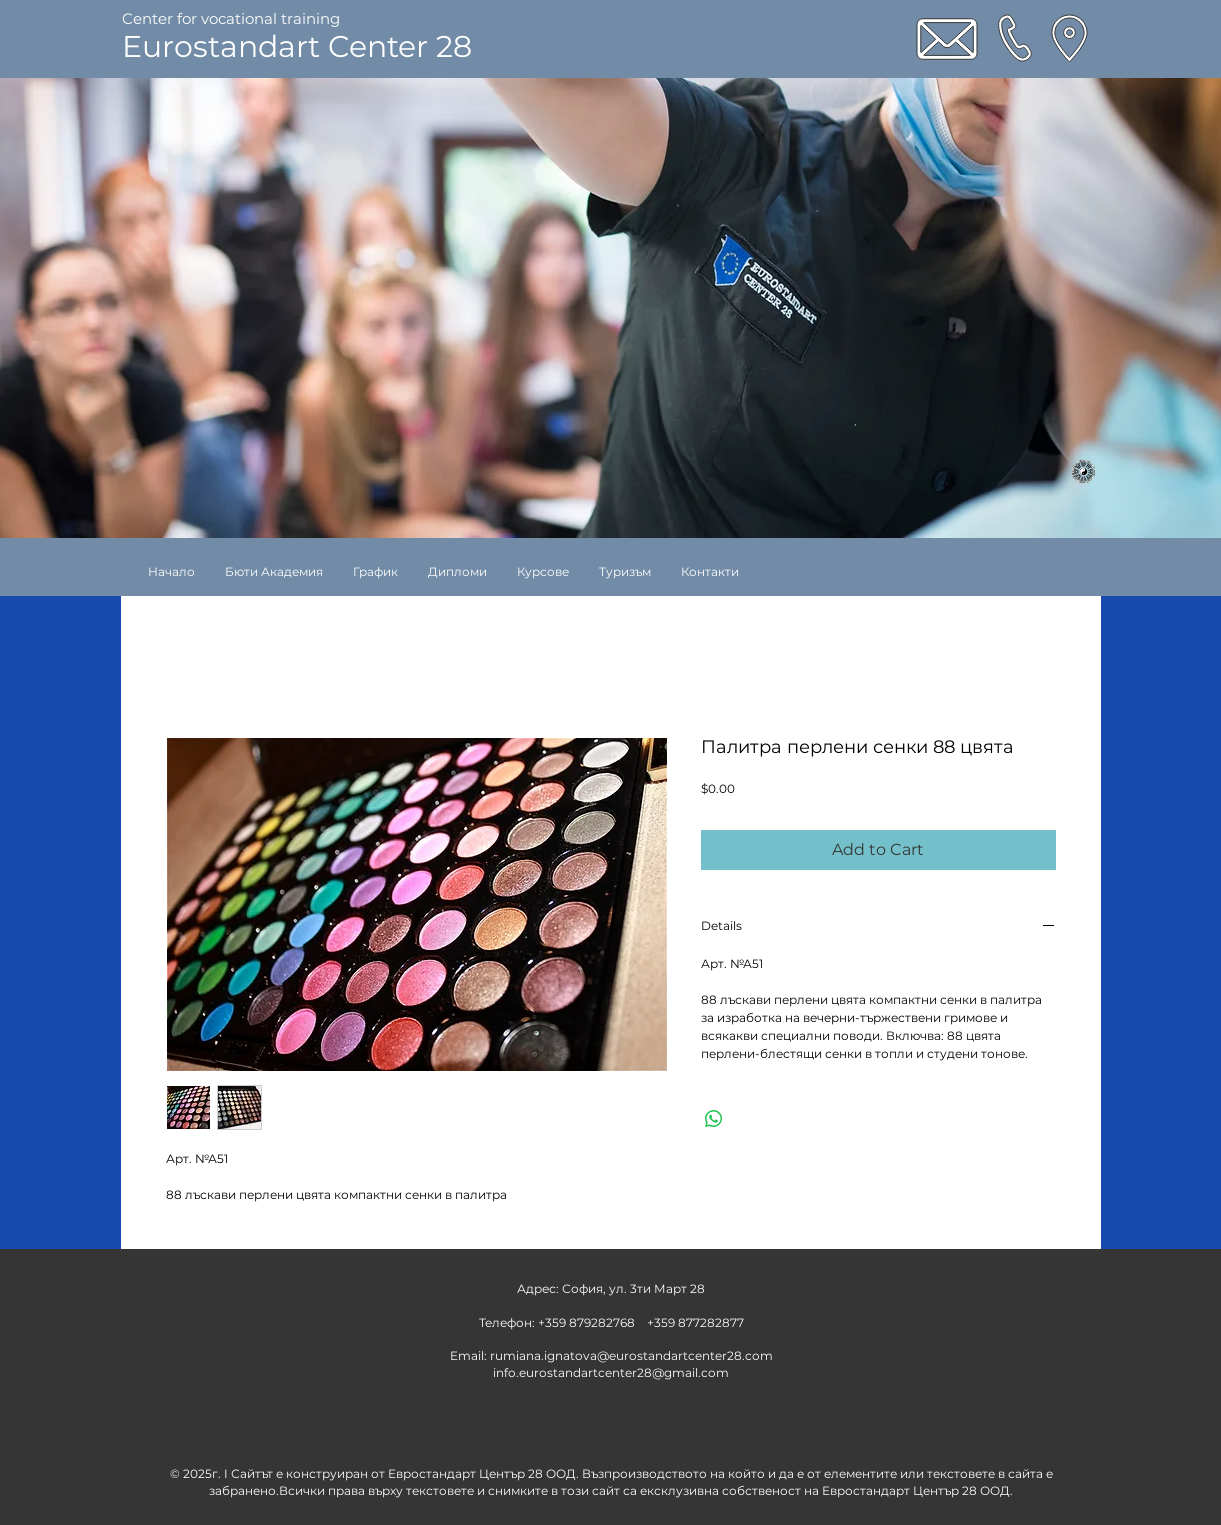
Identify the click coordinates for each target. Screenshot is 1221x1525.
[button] (543, 571)
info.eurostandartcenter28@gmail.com (611, 1372)
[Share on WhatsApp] (714, 1119)
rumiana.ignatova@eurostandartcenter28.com (631, 1355)
